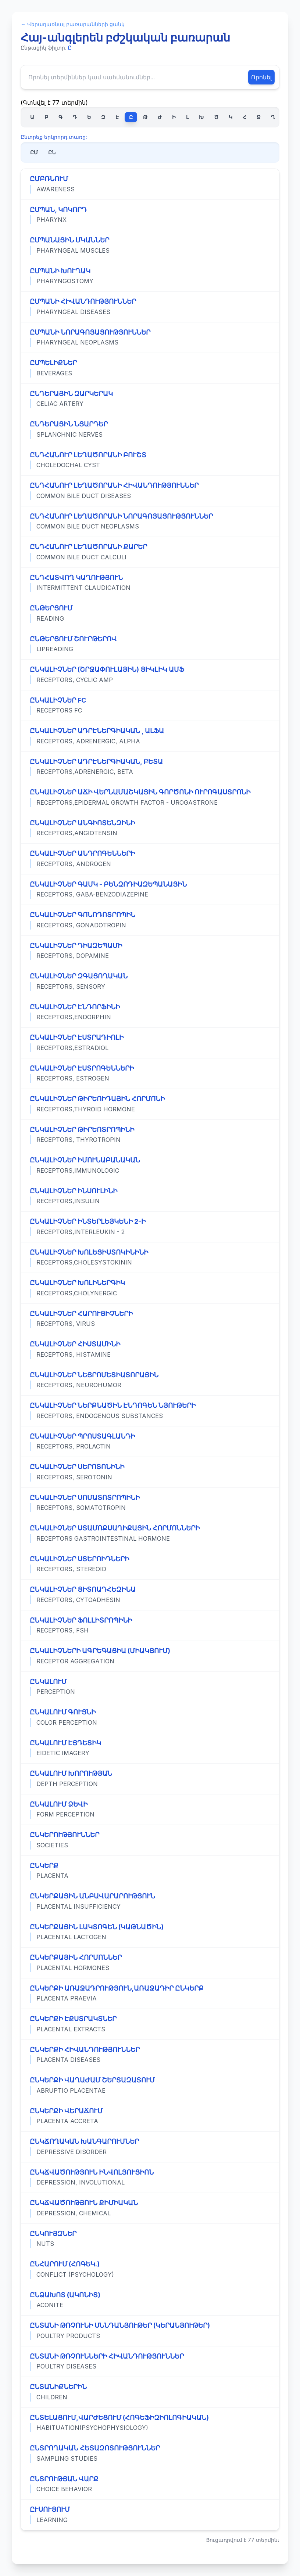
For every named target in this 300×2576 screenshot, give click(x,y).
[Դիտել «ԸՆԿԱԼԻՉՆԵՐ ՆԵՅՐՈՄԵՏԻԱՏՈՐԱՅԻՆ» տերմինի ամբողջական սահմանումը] (150, 1380)
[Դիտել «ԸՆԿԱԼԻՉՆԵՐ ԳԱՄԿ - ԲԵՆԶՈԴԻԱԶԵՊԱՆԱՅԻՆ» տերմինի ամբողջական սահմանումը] (150, 889)
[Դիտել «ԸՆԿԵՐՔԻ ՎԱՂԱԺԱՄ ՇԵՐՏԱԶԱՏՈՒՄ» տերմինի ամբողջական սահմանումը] (150, 2085)
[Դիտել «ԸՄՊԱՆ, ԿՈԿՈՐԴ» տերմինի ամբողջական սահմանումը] (150, 214)
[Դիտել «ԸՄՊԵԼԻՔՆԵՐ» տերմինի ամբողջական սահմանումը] (150, 368)
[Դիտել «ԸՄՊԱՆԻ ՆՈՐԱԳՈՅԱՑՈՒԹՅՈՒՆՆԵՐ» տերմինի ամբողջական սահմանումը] (150, 337)
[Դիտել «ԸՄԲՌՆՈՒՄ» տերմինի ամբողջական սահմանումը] (150, 184)
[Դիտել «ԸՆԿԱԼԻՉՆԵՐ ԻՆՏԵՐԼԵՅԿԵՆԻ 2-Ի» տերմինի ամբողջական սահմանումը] (150, 1226)
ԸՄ (34, 152)
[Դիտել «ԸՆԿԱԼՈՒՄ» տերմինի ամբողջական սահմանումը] (150, 1686)
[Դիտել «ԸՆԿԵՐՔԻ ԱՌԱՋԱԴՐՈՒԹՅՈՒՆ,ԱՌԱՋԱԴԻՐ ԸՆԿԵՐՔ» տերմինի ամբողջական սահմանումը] (150, 1993)
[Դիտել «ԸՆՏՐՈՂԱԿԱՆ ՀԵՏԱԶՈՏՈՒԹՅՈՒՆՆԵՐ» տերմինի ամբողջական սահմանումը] (150, 2453)
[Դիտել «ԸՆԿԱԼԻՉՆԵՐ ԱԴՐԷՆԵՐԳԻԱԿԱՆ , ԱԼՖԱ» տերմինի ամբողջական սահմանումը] (150, 736)
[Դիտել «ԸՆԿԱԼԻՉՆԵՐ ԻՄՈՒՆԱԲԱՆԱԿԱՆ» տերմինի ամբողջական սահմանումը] (150, 1165)
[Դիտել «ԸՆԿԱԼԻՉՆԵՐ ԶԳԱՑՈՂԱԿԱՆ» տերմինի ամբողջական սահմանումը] (150, 981)
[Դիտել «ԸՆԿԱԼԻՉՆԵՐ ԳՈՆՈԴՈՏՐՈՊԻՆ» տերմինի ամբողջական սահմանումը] (150, 920)
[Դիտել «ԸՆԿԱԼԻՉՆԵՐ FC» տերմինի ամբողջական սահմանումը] (150, 705)
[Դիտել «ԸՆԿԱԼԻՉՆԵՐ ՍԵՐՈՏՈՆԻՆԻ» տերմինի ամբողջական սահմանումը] (150, 1472)
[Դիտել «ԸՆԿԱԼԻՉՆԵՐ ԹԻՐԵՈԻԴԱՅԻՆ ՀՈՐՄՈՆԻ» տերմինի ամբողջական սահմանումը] (150, 1104)
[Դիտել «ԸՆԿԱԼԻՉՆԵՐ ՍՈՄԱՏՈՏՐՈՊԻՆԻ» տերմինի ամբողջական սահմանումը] (150, 1502)
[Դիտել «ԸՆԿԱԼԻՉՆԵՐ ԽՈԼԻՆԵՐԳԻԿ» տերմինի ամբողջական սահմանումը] (150, 1288)
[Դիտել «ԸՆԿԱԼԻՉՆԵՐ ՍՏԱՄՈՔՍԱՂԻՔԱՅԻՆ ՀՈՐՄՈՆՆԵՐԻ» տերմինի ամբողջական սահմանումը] (150, 1533)
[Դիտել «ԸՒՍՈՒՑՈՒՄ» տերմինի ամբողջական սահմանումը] (150, 2514)
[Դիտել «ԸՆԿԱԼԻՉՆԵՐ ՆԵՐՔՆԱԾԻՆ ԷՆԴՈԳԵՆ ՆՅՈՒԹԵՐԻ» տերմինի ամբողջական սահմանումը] (150, 1410)
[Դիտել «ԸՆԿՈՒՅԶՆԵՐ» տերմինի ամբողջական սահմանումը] (150, 2238)
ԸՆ (52, 152)
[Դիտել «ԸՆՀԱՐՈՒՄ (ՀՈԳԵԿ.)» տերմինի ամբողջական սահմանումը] (150, 2269)
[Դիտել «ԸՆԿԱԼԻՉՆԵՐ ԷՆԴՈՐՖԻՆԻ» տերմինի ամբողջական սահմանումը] (150, 1012)
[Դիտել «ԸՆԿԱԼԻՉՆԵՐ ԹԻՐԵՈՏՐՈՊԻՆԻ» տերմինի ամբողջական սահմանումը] (150, 1134)
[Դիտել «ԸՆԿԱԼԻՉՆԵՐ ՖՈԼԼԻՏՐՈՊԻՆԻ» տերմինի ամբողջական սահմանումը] (150, 1625)
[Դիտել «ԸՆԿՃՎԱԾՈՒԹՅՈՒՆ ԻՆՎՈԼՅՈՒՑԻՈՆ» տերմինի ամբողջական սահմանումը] (150, 2177)
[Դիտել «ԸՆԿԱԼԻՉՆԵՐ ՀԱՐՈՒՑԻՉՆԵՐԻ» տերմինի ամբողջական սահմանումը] (150, 1318)
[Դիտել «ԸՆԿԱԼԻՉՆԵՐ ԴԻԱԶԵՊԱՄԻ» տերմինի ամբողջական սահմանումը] (150, 950)
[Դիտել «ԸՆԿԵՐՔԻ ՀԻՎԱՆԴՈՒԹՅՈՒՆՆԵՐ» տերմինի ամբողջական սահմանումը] (150, 2054)
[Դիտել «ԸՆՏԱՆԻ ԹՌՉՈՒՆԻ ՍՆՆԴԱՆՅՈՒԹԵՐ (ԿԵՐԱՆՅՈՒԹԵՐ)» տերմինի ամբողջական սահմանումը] (150, 2330)
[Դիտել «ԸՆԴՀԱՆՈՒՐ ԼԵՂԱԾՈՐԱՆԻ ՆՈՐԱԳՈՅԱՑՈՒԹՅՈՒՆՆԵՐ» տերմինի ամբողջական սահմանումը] (150, 521)
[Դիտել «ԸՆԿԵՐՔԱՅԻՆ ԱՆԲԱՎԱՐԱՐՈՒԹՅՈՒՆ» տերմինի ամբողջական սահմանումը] (150, 1901)
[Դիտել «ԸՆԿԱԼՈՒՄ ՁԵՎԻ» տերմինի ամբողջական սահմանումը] (150, 1809)
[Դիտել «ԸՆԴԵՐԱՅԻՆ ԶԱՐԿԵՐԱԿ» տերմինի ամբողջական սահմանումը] (150, 398)
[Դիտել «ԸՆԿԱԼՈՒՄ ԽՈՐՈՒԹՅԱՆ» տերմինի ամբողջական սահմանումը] (150, 1778)
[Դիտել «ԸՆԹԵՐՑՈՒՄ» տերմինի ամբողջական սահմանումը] (150, 613)
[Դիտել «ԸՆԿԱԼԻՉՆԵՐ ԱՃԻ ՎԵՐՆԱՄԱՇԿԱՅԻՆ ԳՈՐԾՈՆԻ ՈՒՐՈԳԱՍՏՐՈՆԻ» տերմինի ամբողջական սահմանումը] (150, 797)
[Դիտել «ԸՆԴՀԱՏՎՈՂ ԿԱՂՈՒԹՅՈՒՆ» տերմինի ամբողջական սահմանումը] (150, 582)
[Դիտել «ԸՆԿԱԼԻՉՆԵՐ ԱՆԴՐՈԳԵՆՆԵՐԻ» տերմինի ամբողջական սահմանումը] (150, 858)
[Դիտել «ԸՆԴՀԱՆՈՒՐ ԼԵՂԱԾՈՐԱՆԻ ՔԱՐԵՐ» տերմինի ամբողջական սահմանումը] (150, 552)
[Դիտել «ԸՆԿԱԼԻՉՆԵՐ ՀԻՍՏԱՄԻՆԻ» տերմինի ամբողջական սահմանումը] (150, 1349)
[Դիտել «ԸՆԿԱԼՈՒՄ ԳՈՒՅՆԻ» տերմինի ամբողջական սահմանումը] (150, 1717)
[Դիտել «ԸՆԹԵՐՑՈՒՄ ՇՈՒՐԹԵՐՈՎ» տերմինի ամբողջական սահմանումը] (150, 644)
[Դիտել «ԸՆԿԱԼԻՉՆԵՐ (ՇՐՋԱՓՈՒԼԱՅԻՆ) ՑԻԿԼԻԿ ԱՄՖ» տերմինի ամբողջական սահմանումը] (150, 674)
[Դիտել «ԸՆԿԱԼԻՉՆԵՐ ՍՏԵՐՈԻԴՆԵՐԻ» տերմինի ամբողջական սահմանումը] (150, 1564)
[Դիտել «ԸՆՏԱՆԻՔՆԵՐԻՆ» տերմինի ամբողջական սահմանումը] (150, 2392)
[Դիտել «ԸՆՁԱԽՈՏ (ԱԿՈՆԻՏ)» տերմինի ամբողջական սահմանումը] (150, 2300)
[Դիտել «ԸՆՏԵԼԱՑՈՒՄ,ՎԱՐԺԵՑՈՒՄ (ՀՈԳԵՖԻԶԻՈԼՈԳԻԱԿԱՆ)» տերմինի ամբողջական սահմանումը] (150, 2422)
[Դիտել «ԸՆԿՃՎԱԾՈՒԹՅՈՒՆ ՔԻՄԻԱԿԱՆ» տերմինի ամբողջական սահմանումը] (150, 2208)
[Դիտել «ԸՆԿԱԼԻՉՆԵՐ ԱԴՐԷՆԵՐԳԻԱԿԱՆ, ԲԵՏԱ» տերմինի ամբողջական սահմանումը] (150, 766)
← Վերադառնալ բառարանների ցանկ (73, 24)
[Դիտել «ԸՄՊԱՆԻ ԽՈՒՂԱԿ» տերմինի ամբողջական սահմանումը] (150, 276)
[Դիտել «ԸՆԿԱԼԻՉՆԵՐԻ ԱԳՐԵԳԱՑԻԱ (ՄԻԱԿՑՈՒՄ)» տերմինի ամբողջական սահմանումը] (150, 1656)
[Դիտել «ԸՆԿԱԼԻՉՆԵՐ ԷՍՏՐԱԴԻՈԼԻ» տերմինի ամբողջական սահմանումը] (150, 1042)
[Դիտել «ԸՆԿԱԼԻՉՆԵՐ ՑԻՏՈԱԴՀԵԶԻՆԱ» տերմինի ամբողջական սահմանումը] (150, 1594)
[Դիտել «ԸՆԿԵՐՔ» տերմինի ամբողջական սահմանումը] (150, 1870)
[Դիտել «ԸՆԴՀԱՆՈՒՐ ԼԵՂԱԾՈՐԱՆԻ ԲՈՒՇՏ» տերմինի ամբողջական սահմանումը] (150, 460)
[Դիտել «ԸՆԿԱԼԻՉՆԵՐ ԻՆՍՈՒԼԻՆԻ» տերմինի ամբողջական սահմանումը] (150, 1196)
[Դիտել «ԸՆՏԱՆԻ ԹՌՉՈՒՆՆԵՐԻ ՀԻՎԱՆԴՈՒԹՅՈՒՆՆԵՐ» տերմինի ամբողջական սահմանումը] (150, 2361)
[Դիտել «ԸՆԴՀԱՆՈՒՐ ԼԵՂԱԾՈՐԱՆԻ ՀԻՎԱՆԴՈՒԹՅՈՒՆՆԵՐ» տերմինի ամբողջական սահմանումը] (150, 490)
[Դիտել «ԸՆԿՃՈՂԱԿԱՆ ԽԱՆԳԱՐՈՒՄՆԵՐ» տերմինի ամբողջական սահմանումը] (150, 2146)
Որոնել (261, 77)
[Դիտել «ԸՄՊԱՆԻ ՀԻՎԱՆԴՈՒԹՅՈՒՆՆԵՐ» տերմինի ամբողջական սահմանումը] (150, 306)
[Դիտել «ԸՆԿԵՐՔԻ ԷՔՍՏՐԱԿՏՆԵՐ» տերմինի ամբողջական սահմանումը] (150, 2024)
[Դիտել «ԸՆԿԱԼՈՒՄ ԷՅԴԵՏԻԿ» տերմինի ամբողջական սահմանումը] (150, 1748)
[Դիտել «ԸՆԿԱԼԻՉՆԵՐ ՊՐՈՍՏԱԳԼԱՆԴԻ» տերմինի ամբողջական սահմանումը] (150, 1441)
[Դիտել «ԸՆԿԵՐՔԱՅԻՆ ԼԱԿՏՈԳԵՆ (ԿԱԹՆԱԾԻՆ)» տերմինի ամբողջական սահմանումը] (150, 1932)
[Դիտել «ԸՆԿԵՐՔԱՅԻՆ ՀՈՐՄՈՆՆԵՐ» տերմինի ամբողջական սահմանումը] (150, 1962)
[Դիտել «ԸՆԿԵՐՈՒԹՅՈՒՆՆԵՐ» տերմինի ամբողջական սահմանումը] (150, 1840)
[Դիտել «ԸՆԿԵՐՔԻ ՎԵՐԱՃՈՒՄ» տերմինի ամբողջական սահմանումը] (150, 2116)
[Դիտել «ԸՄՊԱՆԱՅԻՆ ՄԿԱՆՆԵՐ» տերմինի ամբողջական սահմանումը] (150, 245)
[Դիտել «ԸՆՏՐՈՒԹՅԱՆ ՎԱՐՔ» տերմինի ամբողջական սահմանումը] (150, 2484)
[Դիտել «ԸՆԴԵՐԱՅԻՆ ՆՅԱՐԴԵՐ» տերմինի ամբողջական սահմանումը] (150, 429)
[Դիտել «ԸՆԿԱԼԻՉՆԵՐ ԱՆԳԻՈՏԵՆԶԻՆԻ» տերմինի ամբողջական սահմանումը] (150, 828)
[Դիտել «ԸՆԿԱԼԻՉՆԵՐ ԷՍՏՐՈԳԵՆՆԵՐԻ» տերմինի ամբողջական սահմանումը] (150, 1073)
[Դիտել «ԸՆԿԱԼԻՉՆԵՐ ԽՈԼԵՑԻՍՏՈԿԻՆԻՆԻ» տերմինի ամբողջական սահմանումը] (150, 1257)
